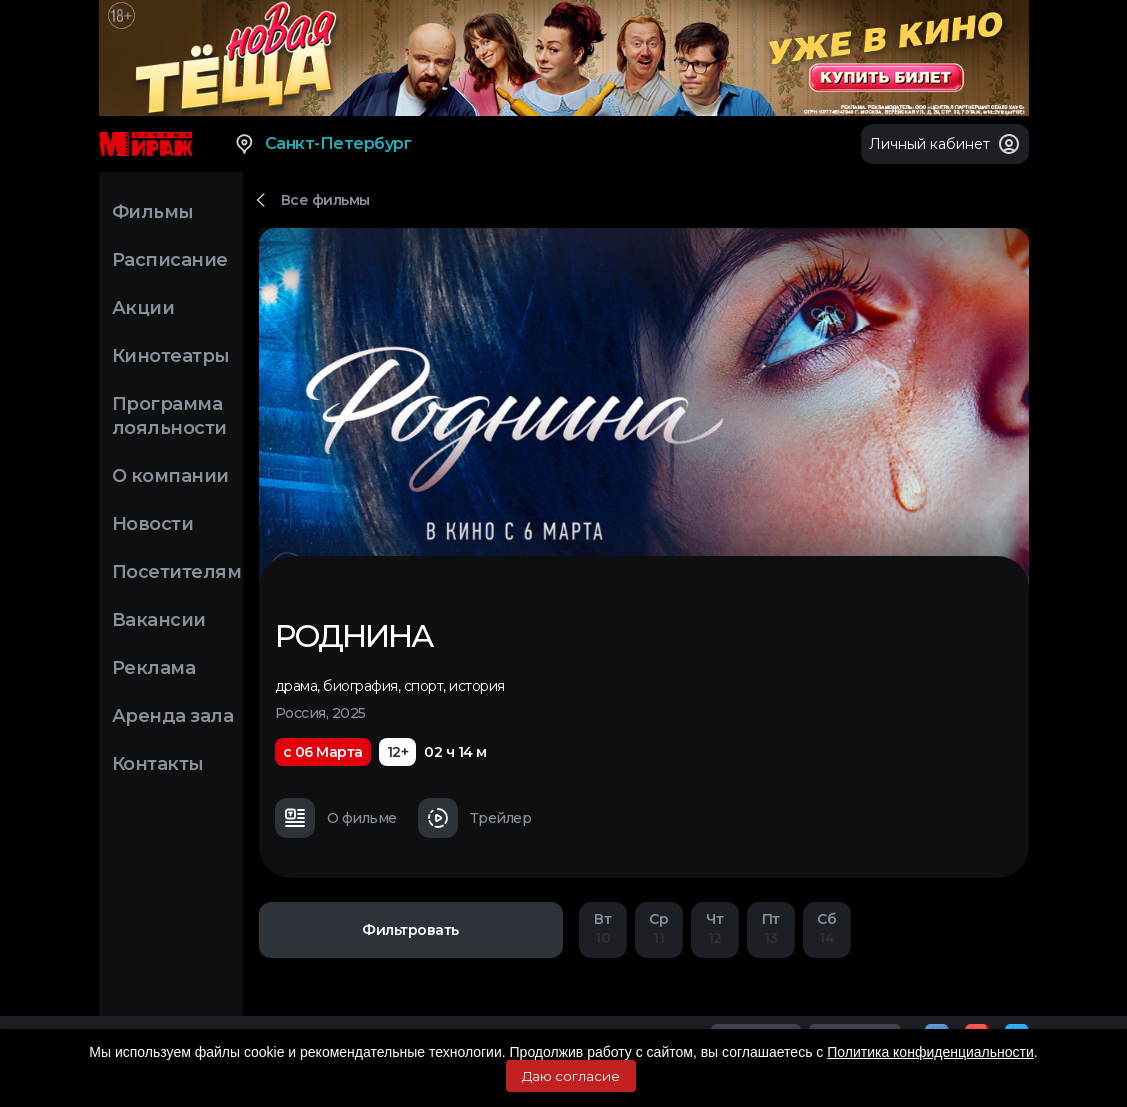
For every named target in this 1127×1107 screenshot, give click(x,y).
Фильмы (153, 212)
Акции (143, 308)
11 (659, 928)
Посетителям (177, 572)
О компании (170, 476)
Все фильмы (325, 200)
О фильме (336, 818)
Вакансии (159, 620)
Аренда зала (173, 716)
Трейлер (475, 818)
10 (603, 928)
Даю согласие (571, 1076)
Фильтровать (410, 930)
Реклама (154, 668)
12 (715, 928)
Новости (153, 524)
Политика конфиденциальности (930, 1052)
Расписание (170, 260)
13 (771, 928)
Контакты (158, 764)
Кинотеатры (171, 356)
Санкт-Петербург (322, 144)
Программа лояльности (169, 416)
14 (827, 928)
